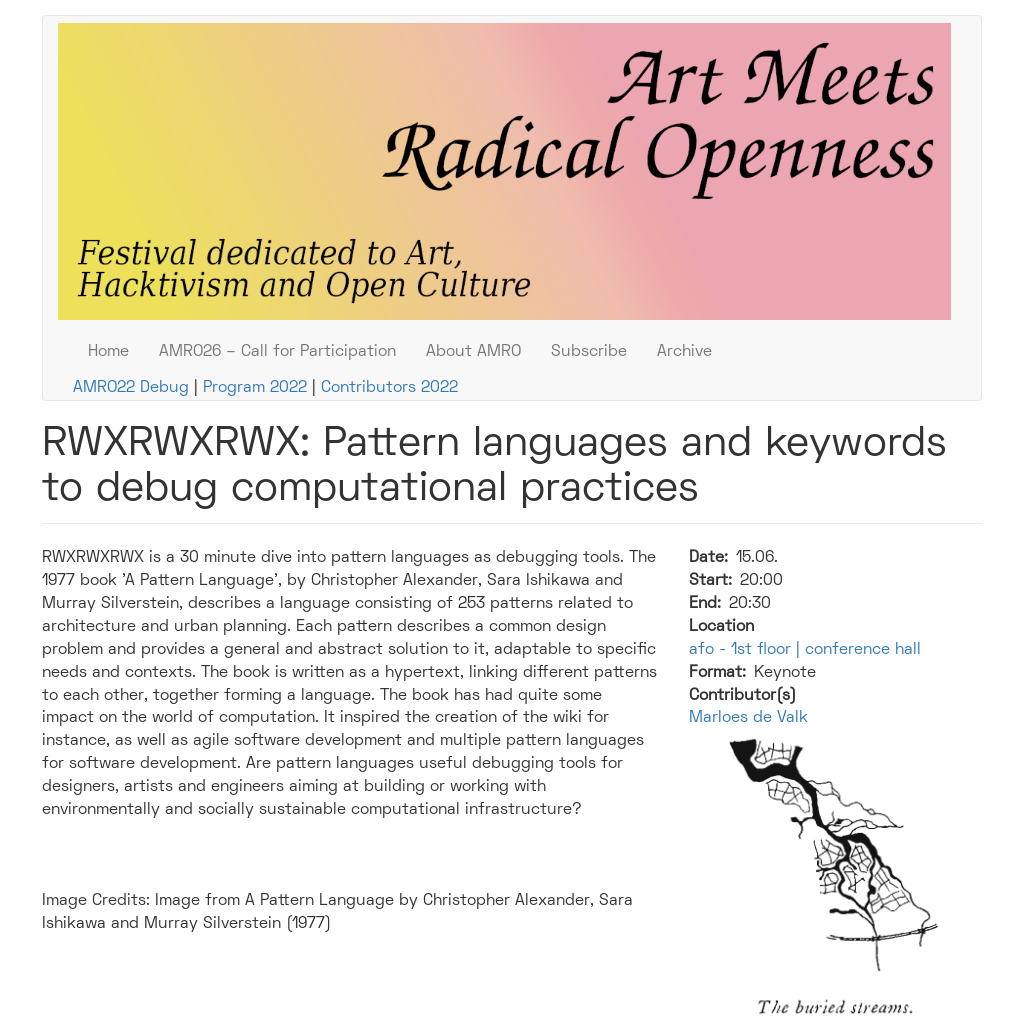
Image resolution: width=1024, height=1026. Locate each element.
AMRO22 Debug (131, 388)
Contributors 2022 (389, 388)
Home (108, 352)
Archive (684, 352)
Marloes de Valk (748, 718)
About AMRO (473, 352)
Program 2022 (255, 388)
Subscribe (589, 352)
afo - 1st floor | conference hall (805, 650)
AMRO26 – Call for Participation (277, 352)
